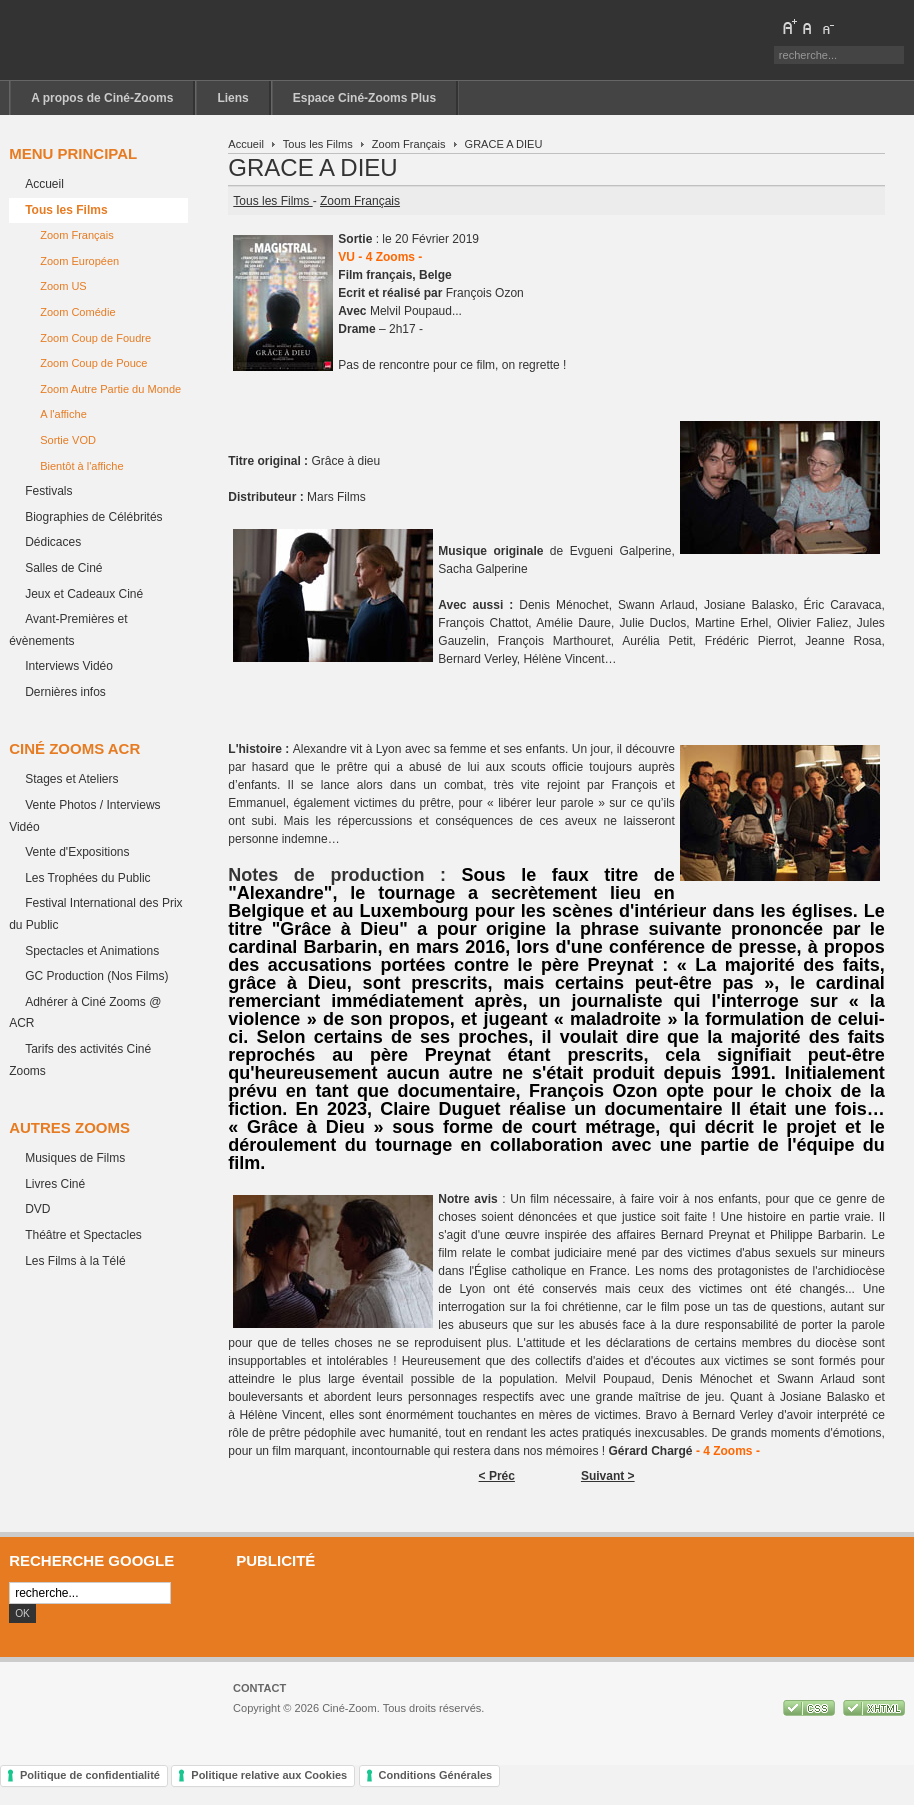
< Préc (497, 1476)
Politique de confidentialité (90, 1775)
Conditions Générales (436, 1775)
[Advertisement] (566, 1612)
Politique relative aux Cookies (269, 1775)
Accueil (246, 144)
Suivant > (608, 1476)
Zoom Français (409, 144)
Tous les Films (318, 144)
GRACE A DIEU (312, 167)
